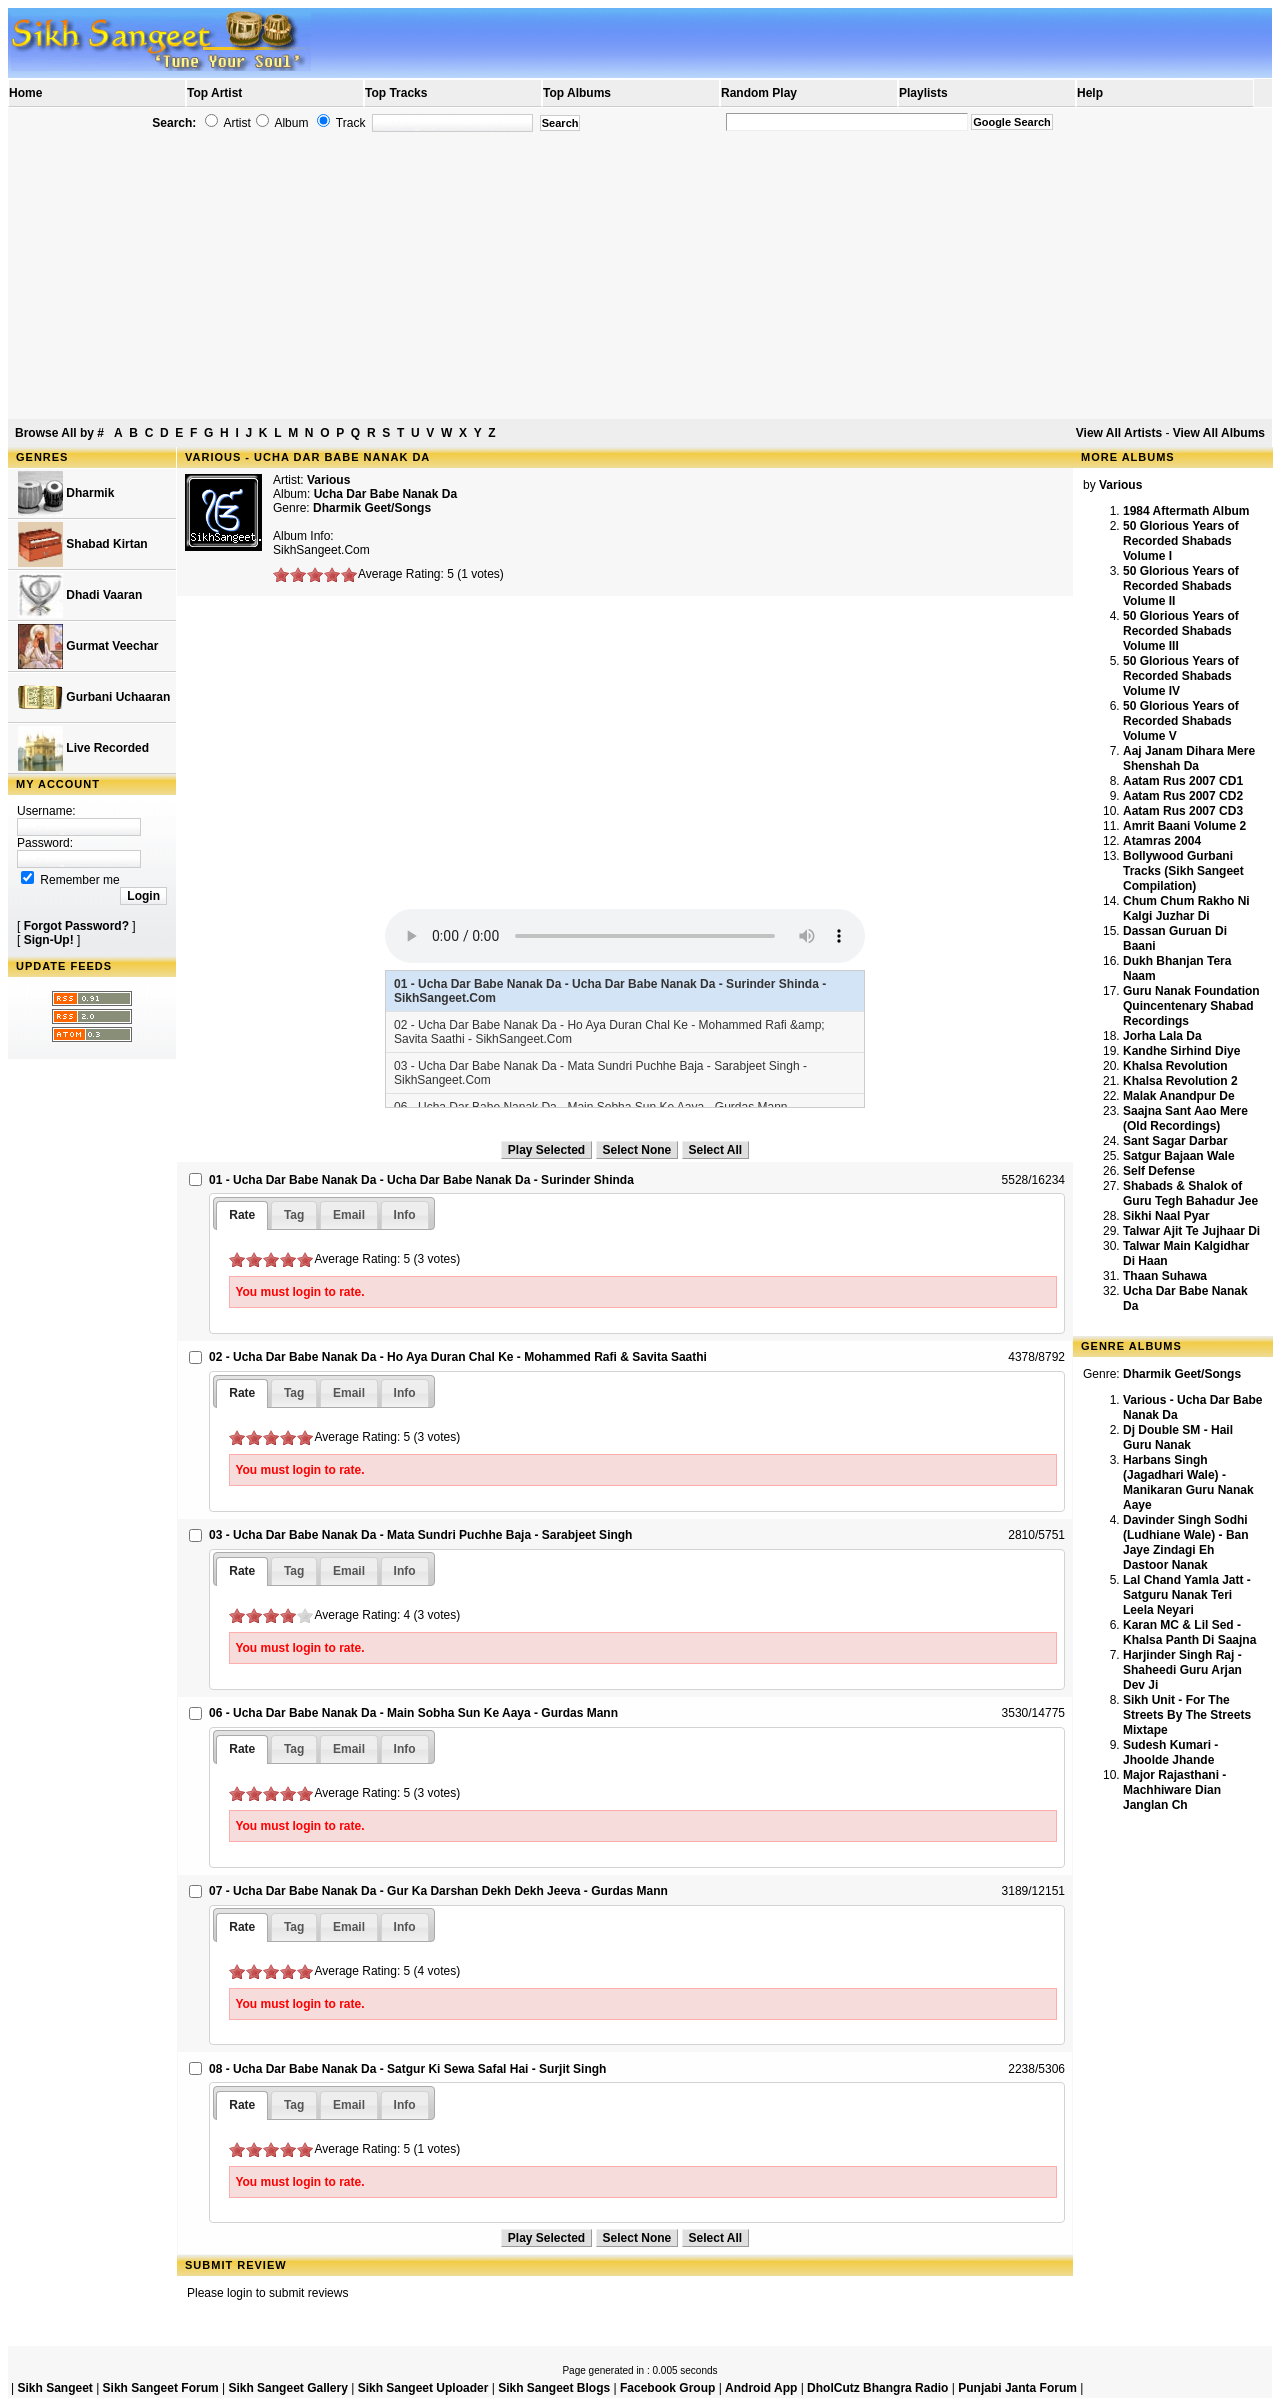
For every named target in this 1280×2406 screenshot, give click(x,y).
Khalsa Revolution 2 (1180, 1081)
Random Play (759, 93)
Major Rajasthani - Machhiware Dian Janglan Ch (1174, 1790)
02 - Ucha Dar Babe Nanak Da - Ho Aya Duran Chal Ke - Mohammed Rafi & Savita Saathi (458, 1357)
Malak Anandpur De (1179, 1096)
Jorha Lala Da (1162, 1036)
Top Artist (214, 93)
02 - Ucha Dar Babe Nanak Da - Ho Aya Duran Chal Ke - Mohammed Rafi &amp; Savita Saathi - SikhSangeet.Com (609, 1032)
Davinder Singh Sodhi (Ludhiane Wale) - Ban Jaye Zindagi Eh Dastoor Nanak (1186, 1542)
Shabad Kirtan (83, 544)
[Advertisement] (640, 276)
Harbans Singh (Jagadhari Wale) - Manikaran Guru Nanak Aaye (1188, 1482)
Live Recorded (83, 748)
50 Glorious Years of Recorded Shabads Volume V (1181, 721)
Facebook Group (667, 2388)
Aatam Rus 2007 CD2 (1183, 796)
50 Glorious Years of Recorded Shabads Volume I (1181, 541)
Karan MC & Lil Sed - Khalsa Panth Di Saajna (1189, 1632)
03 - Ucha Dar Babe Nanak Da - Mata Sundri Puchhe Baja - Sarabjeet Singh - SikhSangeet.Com (600, 1073)
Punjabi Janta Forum (1017, 2388)
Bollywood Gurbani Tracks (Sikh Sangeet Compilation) (1183, 871)
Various (328, 480)
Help (1090, 93)
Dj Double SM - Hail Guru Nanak (1178, 1437)
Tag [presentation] (294, 1215)
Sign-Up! (49, 940)
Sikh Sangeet (54, 2388)
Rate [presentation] (242, 1215)
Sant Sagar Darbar (1175, 1141)
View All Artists (1119, 433)
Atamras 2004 (1162, 841)
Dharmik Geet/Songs (372, 508)
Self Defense (1159, 1171)
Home (25, 93)
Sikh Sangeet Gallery (287, 2388)
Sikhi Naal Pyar (1166, 1216)
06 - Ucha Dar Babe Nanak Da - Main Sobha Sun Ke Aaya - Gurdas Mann (413, 1713)
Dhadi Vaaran (80, 595)
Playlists (923, 93)
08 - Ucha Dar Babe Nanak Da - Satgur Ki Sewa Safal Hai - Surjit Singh (407, 2069)
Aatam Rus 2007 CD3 (1183, 811)
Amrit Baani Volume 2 (1184, 826)
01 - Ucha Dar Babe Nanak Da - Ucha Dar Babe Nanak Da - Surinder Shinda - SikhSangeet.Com (610, 991)
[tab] (242, 1215)
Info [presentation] (405, 1215)
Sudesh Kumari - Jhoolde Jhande (1170, 1752)
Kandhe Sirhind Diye (1181, 1051)
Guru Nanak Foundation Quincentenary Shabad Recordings (1191, 1006)
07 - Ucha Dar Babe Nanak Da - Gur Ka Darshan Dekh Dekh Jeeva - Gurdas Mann (438, 1891)
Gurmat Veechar (88, 646)
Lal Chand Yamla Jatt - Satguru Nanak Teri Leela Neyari (1187, 1595)
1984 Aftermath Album (1186, 511)
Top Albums (577, 93)
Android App (761, 2388)
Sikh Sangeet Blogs (554, 2388)
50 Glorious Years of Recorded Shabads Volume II (1181, 586)
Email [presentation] (349, 1215)
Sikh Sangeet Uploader (423, 2388)
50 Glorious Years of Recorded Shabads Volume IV (1181, 676)
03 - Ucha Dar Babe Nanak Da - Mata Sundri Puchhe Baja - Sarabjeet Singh (420, 1535)
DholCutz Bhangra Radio (877, 2388)
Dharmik (66, 493)
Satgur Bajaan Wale (1179, 1156)
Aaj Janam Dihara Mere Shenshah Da (1189, 758)
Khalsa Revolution (1175, 1066)
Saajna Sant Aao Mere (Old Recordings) (1185, 1118)
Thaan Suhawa (1165, 1276)
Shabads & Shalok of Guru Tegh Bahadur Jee (1190, 1193)
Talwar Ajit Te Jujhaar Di (1191, 1231)
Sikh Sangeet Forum (161, 2388)
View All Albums (1219, 433)
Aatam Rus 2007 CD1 (1183, 781)
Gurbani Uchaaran (94, 697)
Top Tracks (396, 93)
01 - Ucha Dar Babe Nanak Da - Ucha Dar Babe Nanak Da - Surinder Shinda (421, 1180)
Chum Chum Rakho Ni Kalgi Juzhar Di (1186, 908)
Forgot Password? (76, 926)
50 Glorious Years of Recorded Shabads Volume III (1181, 631)
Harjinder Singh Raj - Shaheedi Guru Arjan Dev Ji (1182, 1670)
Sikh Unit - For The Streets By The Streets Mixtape (1187, 1715)
